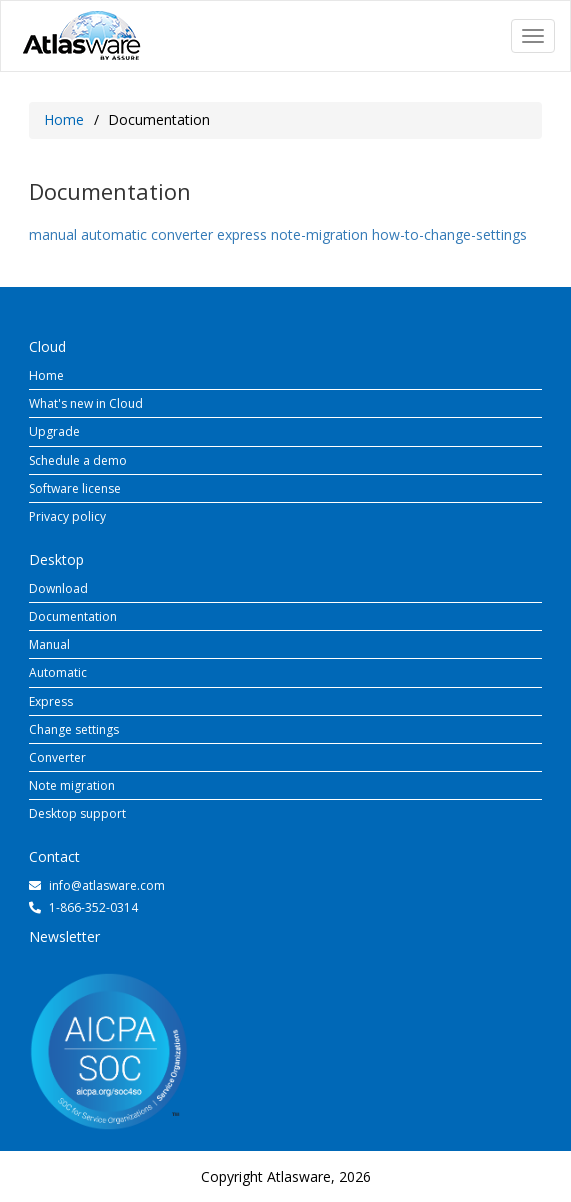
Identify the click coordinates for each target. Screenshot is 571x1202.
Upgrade (54, 431)
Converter (57, 757)
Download (58, 588)
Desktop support (77, 813)
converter (182, 234)
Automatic (58, 672)
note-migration (319, 234)
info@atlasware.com (107, 885)
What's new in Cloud (86, 403)
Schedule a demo (78, 460)
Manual (49, 644)
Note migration (72, 785)
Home (64, 119)
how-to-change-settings (449, 234)
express (242, 234)
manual (53, 234)
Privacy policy (67, 516)
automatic (114, 234)
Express (51, 701)
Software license (75, 488)
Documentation (73, 616)
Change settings (74, 729)
